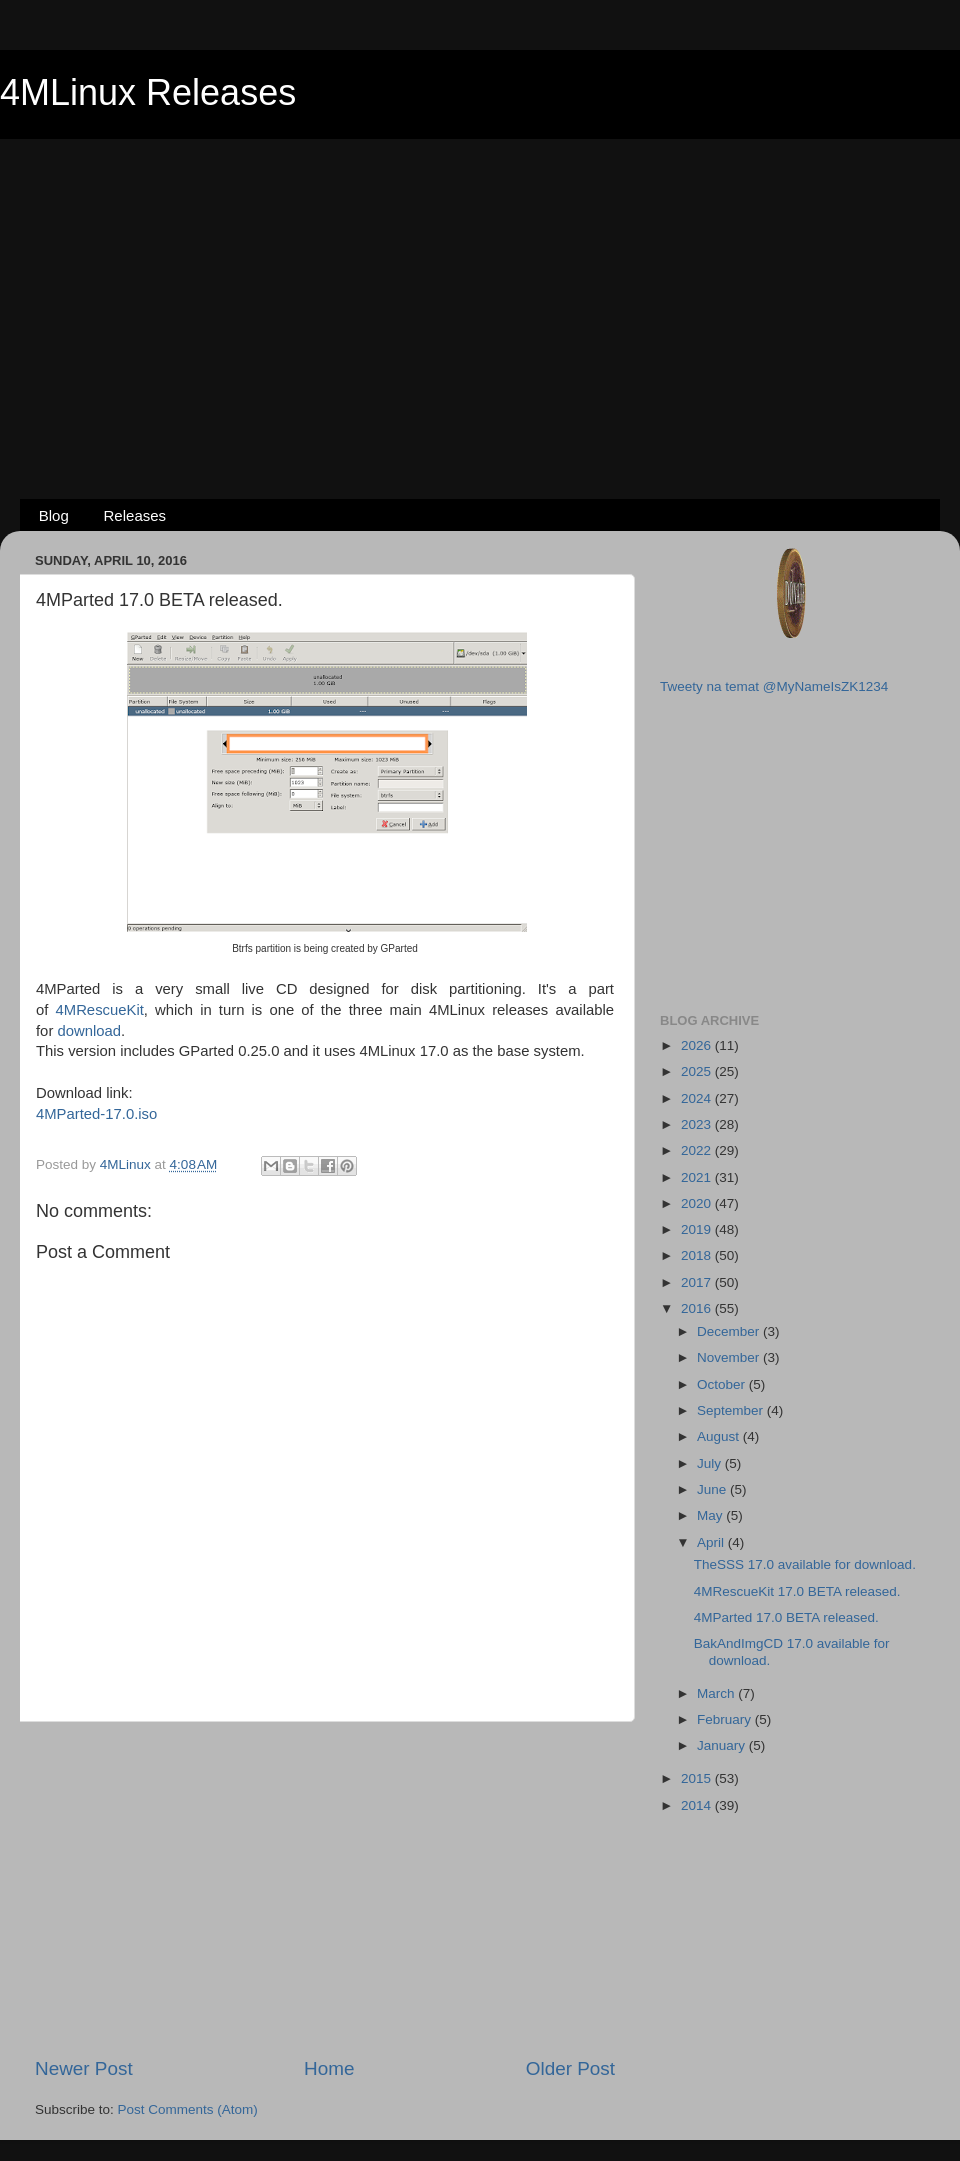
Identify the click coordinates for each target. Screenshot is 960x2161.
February (726, 1719)
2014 (698, 1805)
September (732, 1410)
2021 (698, 1177)
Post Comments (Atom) (188, 2109)
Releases (135, 515)
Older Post (570, 2068)
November (730, 1357)
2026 (698, 1045)
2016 (698, 1308)
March (717, 1693)
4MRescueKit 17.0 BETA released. (797, 1591)
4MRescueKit (100, 1010)
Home (329, 2068)
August (720, 1436)
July (711, 1463)
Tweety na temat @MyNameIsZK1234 (774, 686)
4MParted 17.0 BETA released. (786, 1617)
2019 (698, 1229)
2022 (698, 1150)
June (713, 1489)
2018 (698, 1255)
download (89, 1031)
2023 (698, 1124)
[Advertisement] (480, 286)
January (723, 1745)
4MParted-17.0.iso (96, 1114)
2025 (698, 1071)
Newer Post (84, 2068)
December (730, 1331)
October (723, 1384)
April (712, 1542)
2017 (698, 1282)
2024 (698, 1098)
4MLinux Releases (148, 92)
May (711, 1515)
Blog (54, 515)
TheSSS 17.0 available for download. (805, 1564)
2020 (698, 1203)
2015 (698, 1778)
